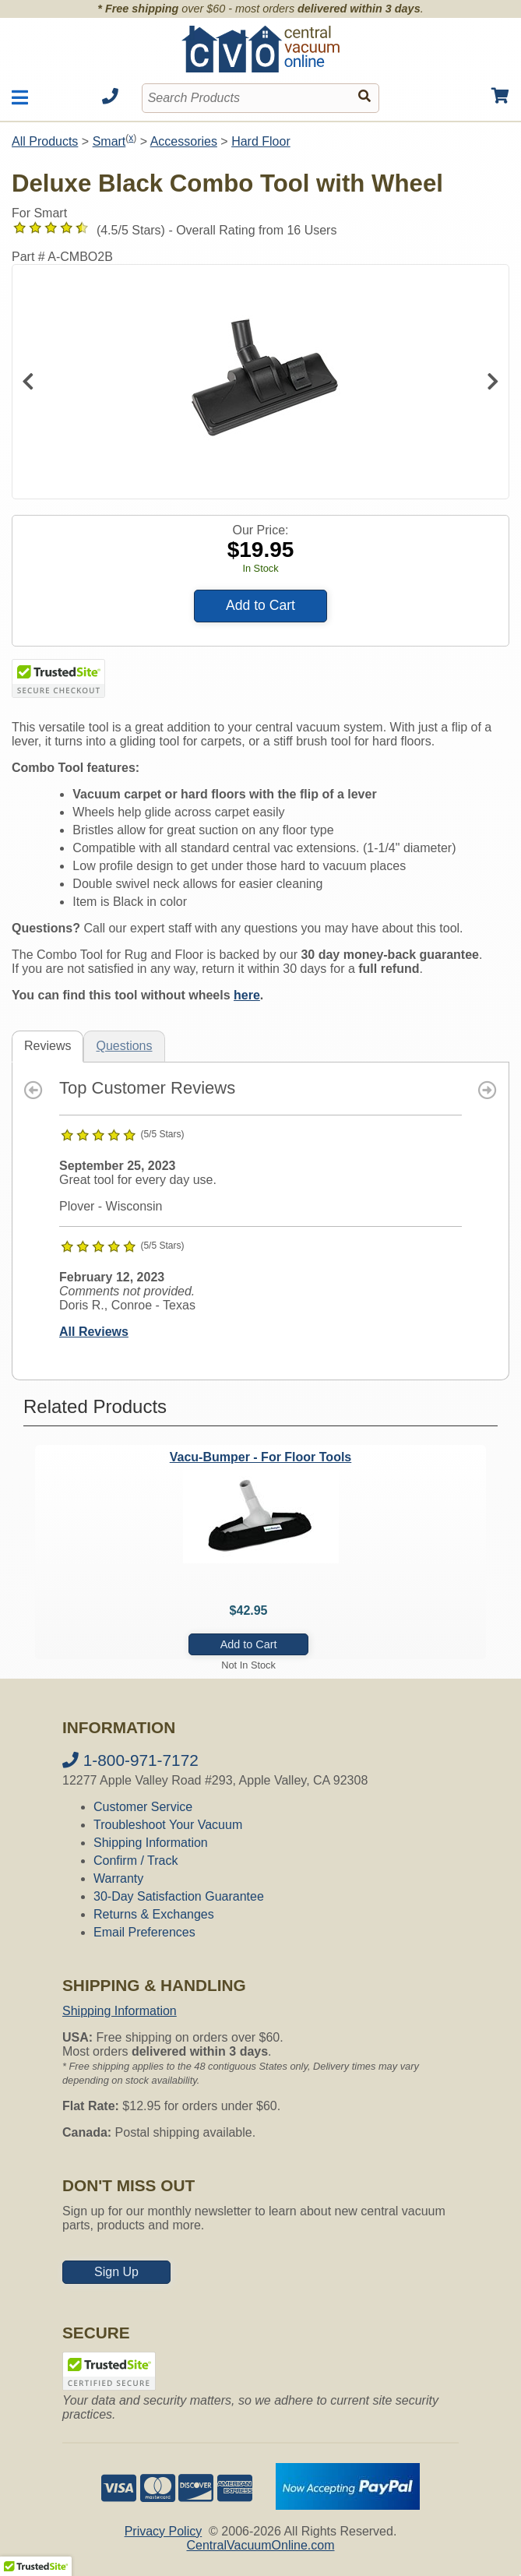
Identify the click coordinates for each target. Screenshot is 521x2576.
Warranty (118, 1878)
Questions (124, 1045)
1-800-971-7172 (130, 1760)
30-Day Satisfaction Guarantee (178, 1896)
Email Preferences (144, 1932)
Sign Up (116, 2271)
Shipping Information (150, 1842)
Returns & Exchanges (153, 1914)
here (247, 995)
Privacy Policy (163, 2531)
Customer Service (142, 1806)
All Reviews (93, 1331)
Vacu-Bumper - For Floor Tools (261, 1457)
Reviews (47, 1045)
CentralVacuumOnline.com (260, 2545)
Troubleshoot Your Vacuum (167, 1824)
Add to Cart (260, 605)
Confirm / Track (135, 1860)
